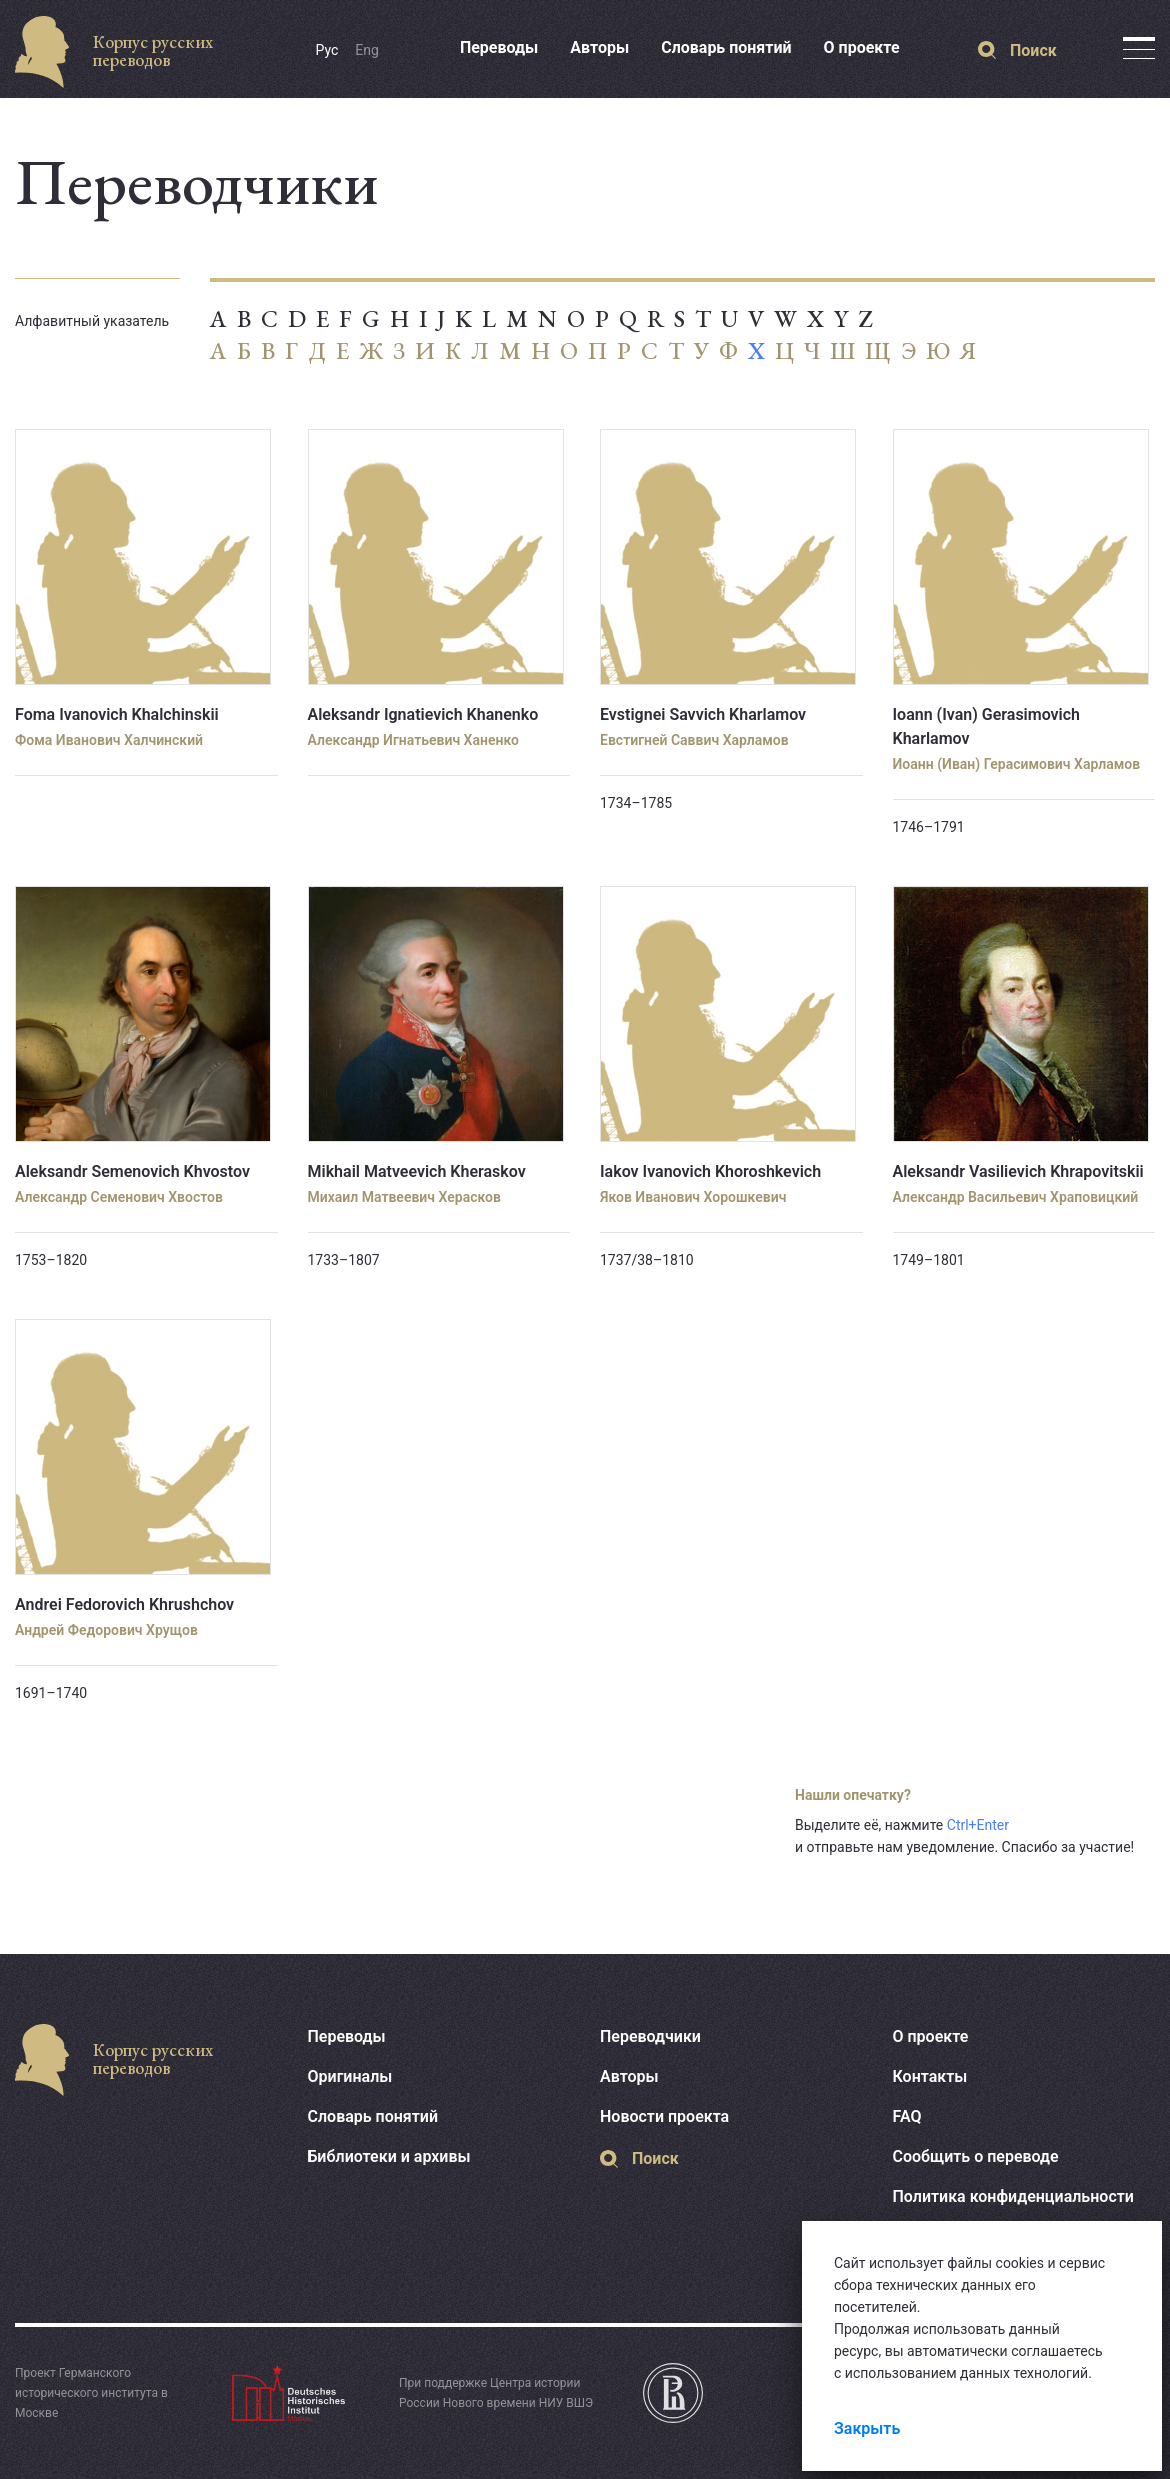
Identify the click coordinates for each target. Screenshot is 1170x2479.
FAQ (907, 2116)
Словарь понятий (726, 47)
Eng (367, 50)
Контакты (930, 2076)
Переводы (499, 47)
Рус (327, 50)
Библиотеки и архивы (389, 2156)
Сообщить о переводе (976, 2156)
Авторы (599, 47)
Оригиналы (350, 2076)
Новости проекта (664, 2116)
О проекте (862, 47)
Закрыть (867, 2428)
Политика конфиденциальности (1013, 2196)
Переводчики (650, 2036)
